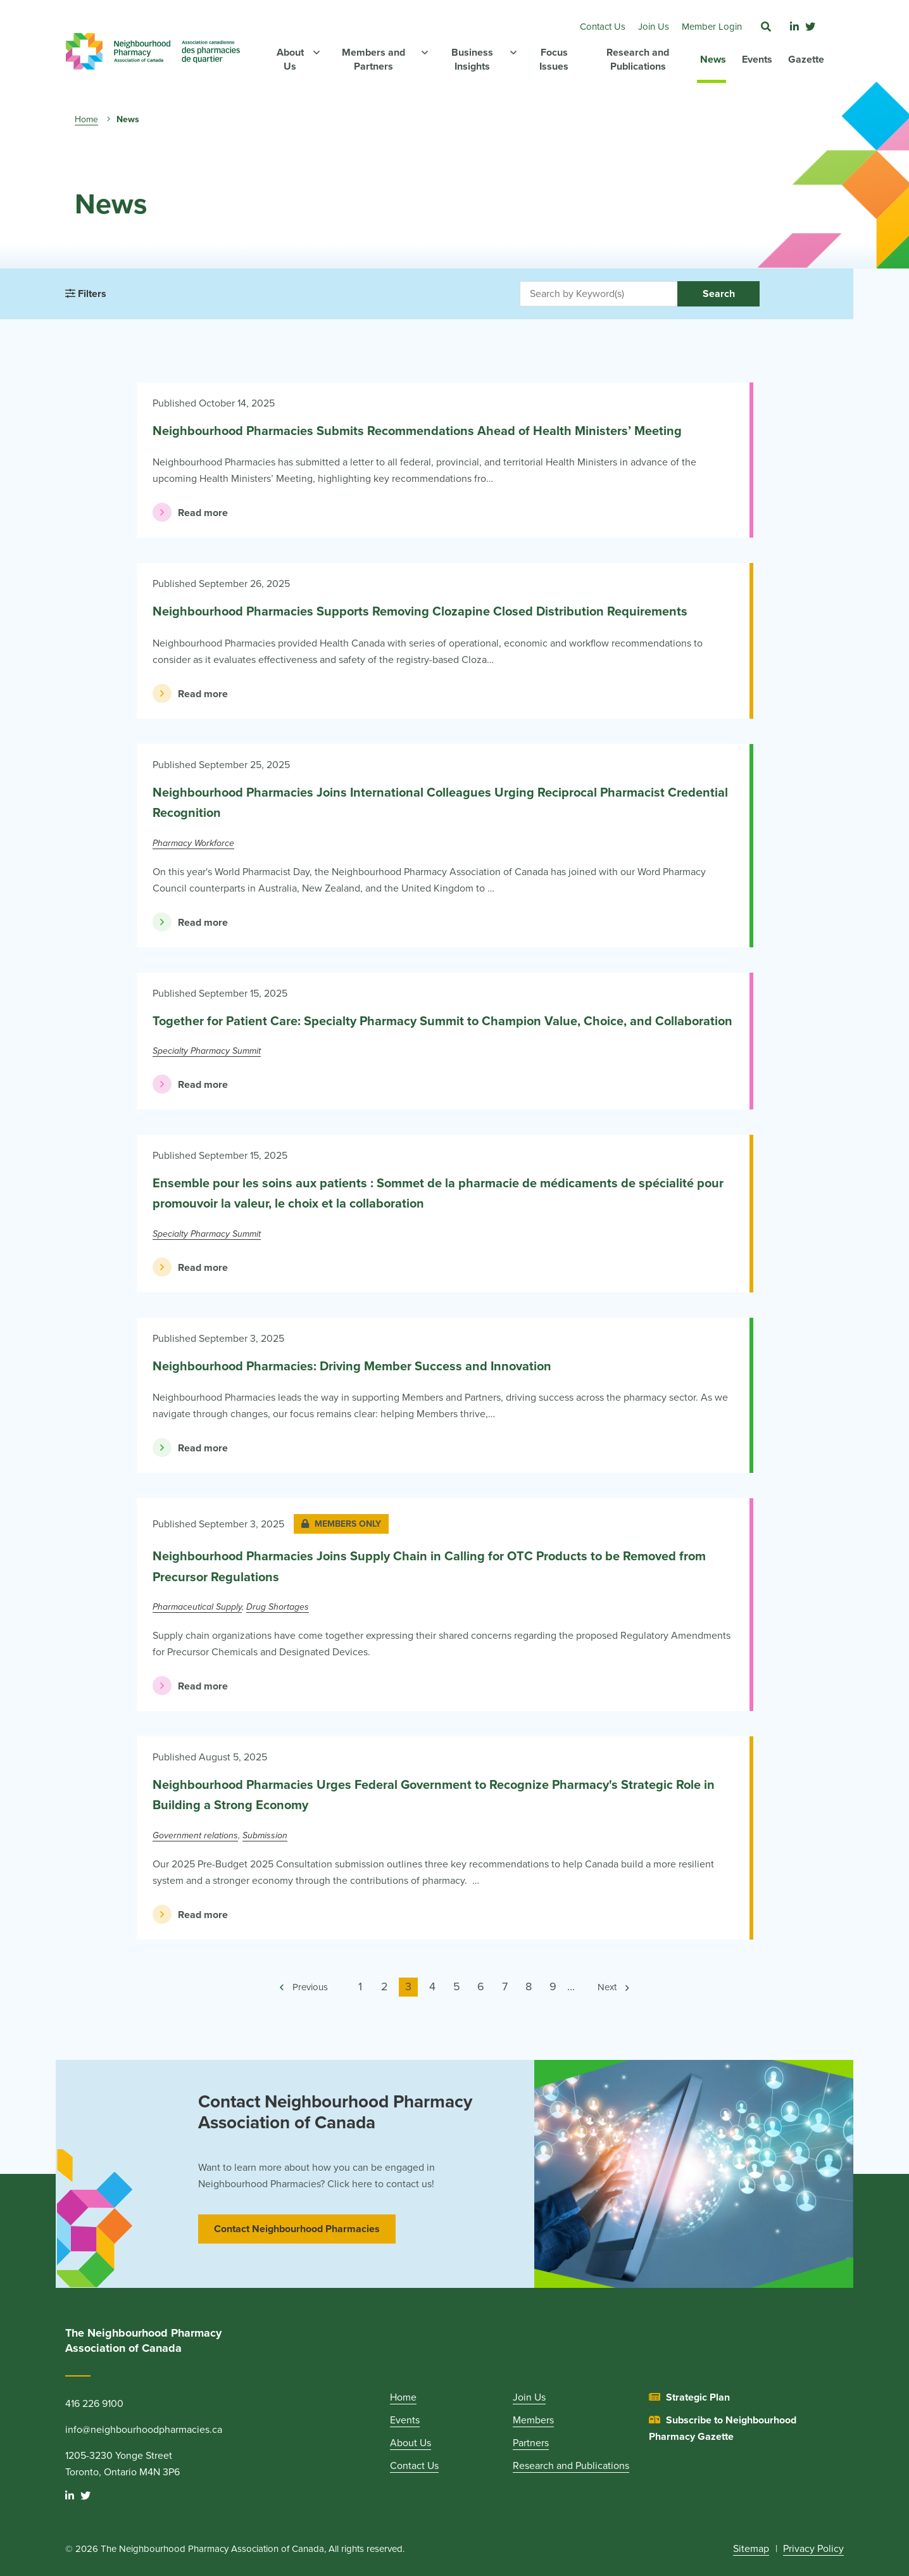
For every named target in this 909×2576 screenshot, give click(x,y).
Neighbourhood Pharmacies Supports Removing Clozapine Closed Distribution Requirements (420, 611)
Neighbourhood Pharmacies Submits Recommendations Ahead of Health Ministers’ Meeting (417, 431)
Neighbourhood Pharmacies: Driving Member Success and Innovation (352, 1366)
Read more (190, 512)
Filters (85, 293)
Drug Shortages (277, 1606)
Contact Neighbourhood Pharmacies (297, 2229)
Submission (264, 1835)
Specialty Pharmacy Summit (207, 1050)
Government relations (195, 1835)
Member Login (712, 26)
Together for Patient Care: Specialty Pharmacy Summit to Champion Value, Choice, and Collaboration (442, 1021)
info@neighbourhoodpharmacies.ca (143, 2429)
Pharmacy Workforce (193, 843)
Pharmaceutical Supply (197, 1606)
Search (719, 293)
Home (86, 119)
